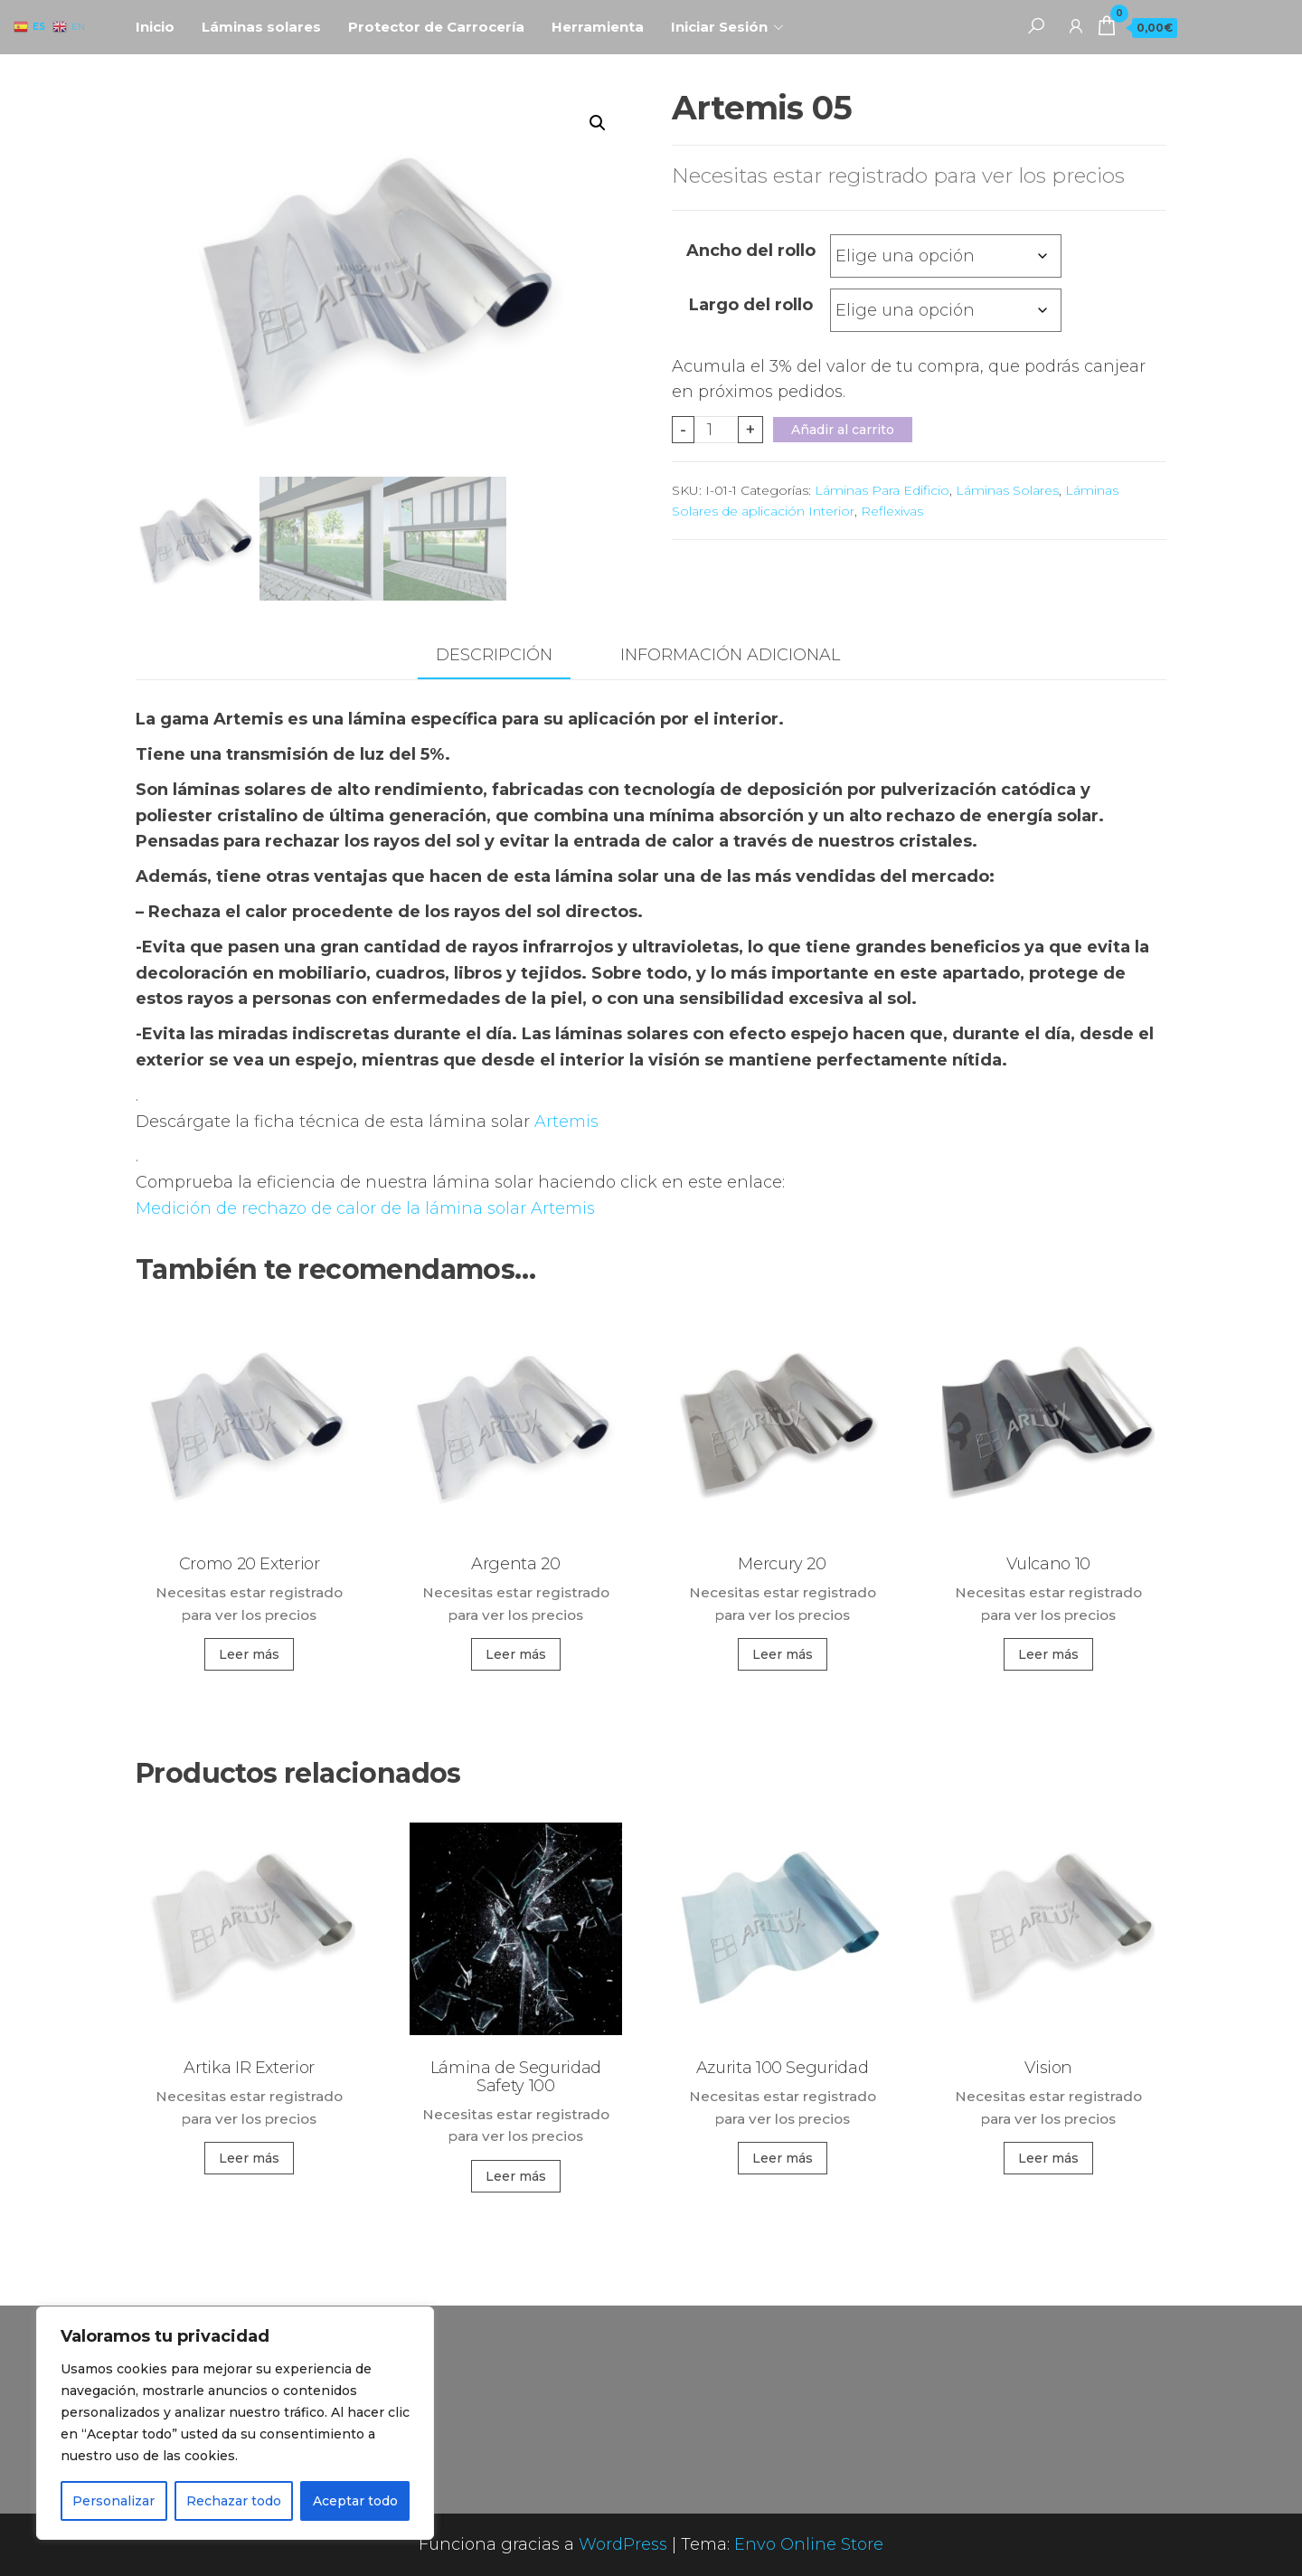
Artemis (566, 1122)
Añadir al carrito (842, 429)
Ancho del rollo (751, 250)
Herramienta (598, 26)
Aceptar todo (355, 2501)
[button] (597, 123)
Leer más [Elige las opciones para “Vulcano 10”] (1048, 1654)
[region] (235, 2423)
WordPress (623, 2544)
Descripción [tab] (494, 655)
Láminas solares (261, 26)
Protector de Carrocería (436, 26)
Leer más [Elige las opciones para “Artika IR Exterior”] (249, 2158)
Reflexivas (892, 511)
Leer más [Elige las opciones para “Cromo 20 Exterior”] (249, 1654)
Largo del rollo (751, 305)
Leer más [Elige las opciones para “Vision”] (1048, 2158)
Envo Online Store (808, 2544)
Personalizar (113, 2501)
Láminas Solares (1007, 490)
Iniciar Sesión (719, 26)
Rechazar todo (233, 2501)
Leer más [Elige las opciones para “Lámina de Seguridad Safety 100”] (516, 2176)
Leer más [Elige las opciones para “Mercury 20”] (782, 1654)
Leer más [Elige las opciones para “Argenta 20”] (516, 1654)
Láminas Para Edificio (882, 490)
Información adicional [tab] (730, 655)
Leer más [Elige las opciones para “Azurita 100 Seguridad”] (782, 2158)
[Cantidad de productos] (716, 429)
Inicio (155, 26)
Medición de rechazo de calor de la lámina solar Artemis (365, 1208)
